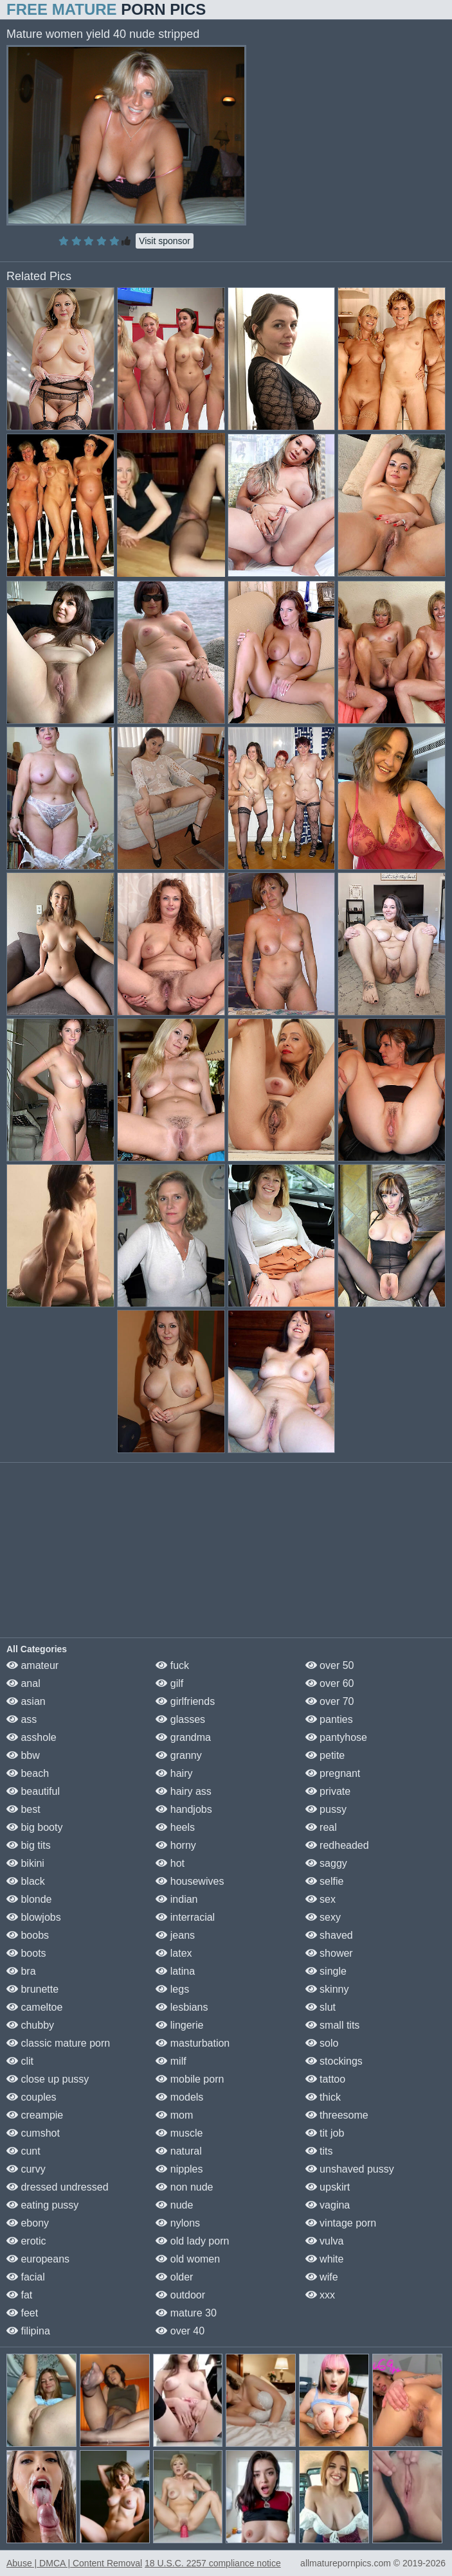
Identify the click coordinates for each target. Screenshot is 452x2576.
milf (171, 2061)
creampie (34, 2115)
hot (170, 1863)
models (179, 2097)
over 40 (180, 2330)
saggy (326, 1863)
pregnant (333, 1773)
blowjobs (33, 1917)
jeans (175, 1935)
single (326, 1971)
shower (329, 1953)
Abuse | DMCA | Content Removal (74, 2563)
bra (21, 1971)
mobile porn (190, 2079)
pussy (326, 1809)
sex (320, 1899)
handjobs (184, 1809)
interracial (185, 1917)
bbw (23, 1755)
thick (323, 2097)
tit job (325, 2133)
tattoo (325, 2079)
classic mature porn (58, 2043)
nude (174, 2205)
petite (325, 1755)
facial (25, 2277)
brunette (32, 1989)
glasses (180, 1719)
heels (175, 1827)
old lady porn (192, 2241)
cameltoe (34, 2007)
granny (178, 1755)
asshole (31, 1737)
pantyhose (336, 1737)
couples (31, 2097)
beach (27, 1773)
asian (26, 1701)
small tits (332, 2025)
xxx (320, 2294)
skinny (327, 1989)
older (174, 2277)
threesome (336, 2115)
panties (329, 1719)
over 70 (329, 1701)
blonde (29, 1899)
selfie (324, 1881)
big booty (34, 1827)
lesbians (182, 2007)
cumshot (33, 2133)
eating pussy (42, 2205)
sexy (323, 1917)
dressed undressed (57, 2187)
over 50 (329, 1665)
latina (175, 1971)
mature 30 (186, 2312)
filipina (28, 2330)
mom (174, 2115)
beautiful (33, 1791)
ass (21, 1719)
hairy (174, 1773)
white (324, 2259)
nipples (179, 2169)
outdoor (180, 2294)
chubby (30, 2025)
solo (322, 2043)
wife (321, 2277)
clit (19, 2061)
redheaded (337, 1845)
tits (319, 2151)
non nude (184, 2187)
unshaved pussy (349, 2169)
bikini (25, 1863)
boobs (27, 1935)
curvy (26, 2169)
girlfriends (185, 1701)
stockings (334, 2061)
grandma (183, 1737)
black (25, 1881)
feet (22, 2312)
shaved (329, 1935)
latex (174, 1953)
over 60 (329, 1683)
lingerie (179, 2025)
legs (172, 1989)
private (327, 1791)
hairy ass (183, 1791)
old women (188, 2259)
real (321, 1827)
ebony (27, 2223)
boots (26, 1953)
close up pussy (47, 2079)
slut (320, 2007)
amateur (32, 1665)
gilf (169, 1683)
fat (19, 2294)
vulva (324, 2241)
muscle (179, 2133)
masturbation (193, 2043)
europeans (37, 2259)
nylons (178, 2223)
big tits (28, 1845)
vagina (327, 2205)
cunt (23, 2151)
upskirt (327, 2187)
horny (175, 1845)
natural (178, 2151)
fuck (172, 1665)
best (23, 1809)
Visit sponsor (164, 241)
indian (176, 1899)
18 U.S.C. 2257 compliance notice (213, 2563)
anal (23, 1683)
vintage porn (341, 2223)
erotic (26, 2241)
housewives (190, 1881)
